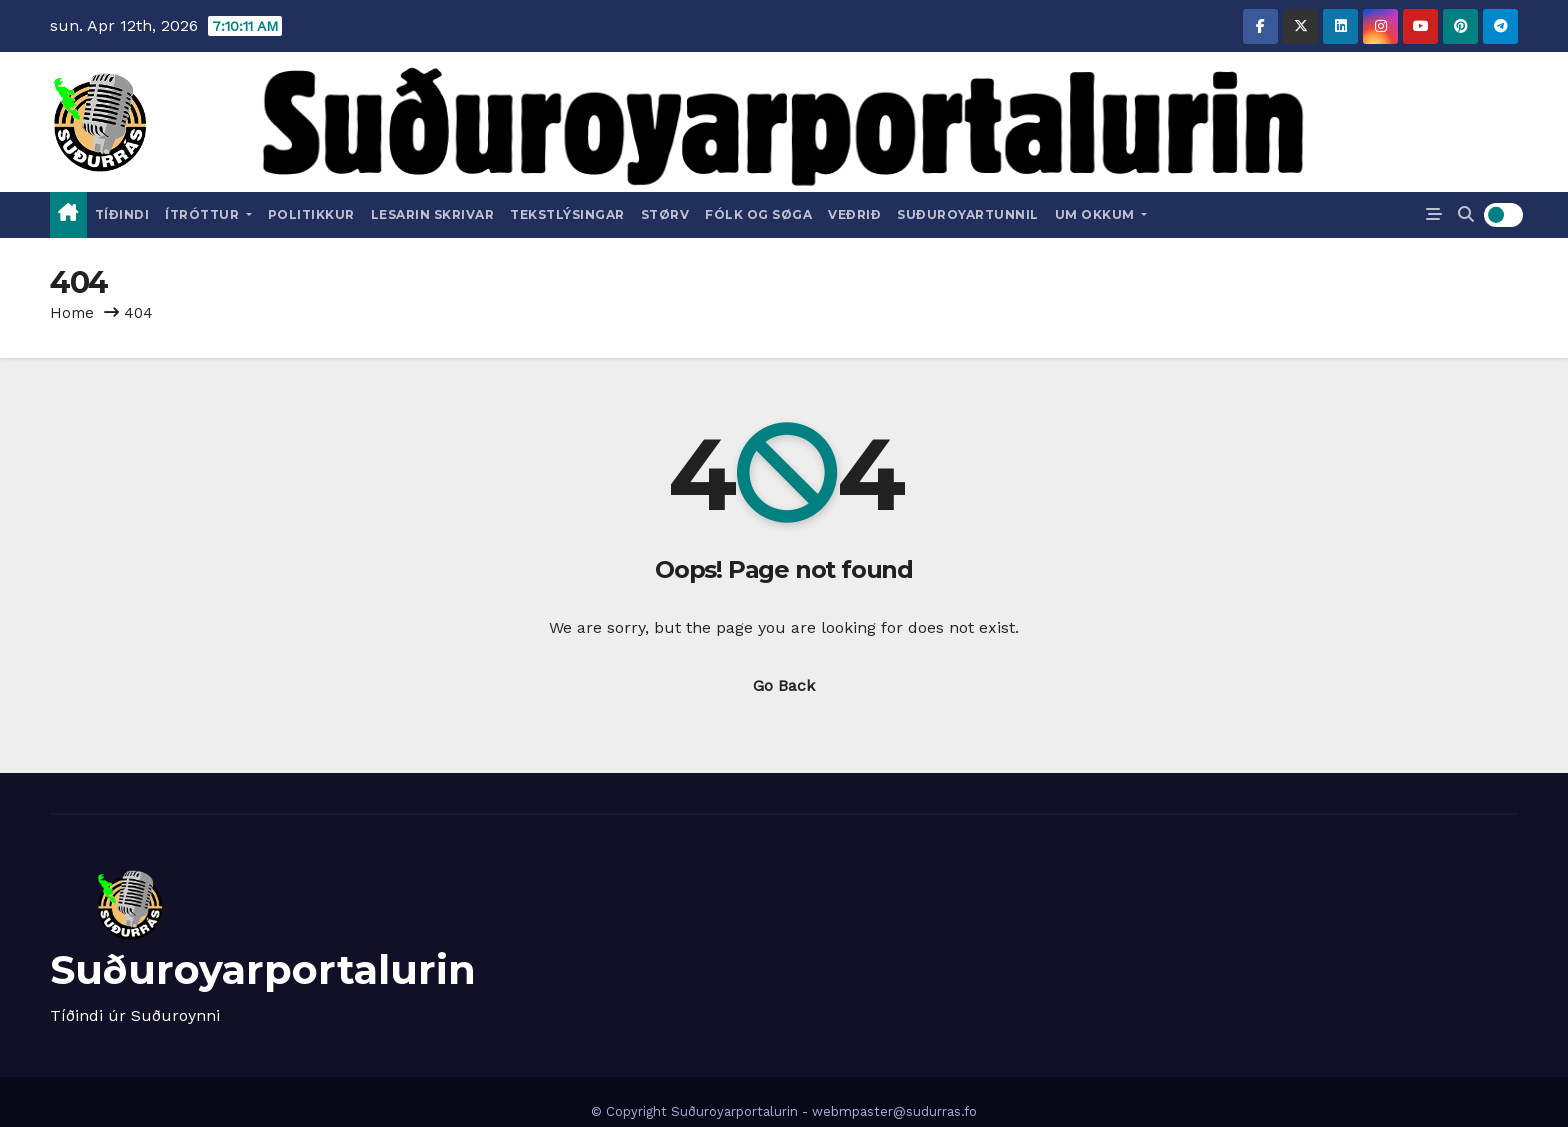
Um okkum (1101, 214)
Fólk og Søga (758, 214)
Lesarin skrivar (433, 214)
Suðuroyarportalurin (263, 969)
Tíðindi (122, 214)
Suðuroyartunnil (968, 214)
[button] (1466, 214)
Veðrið (854, 214)
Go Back (784, 685)
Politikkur (311, 214)
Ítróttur (208, 214)
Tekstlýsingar (567, 214)
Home (72, 313)
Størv (665, 214)
